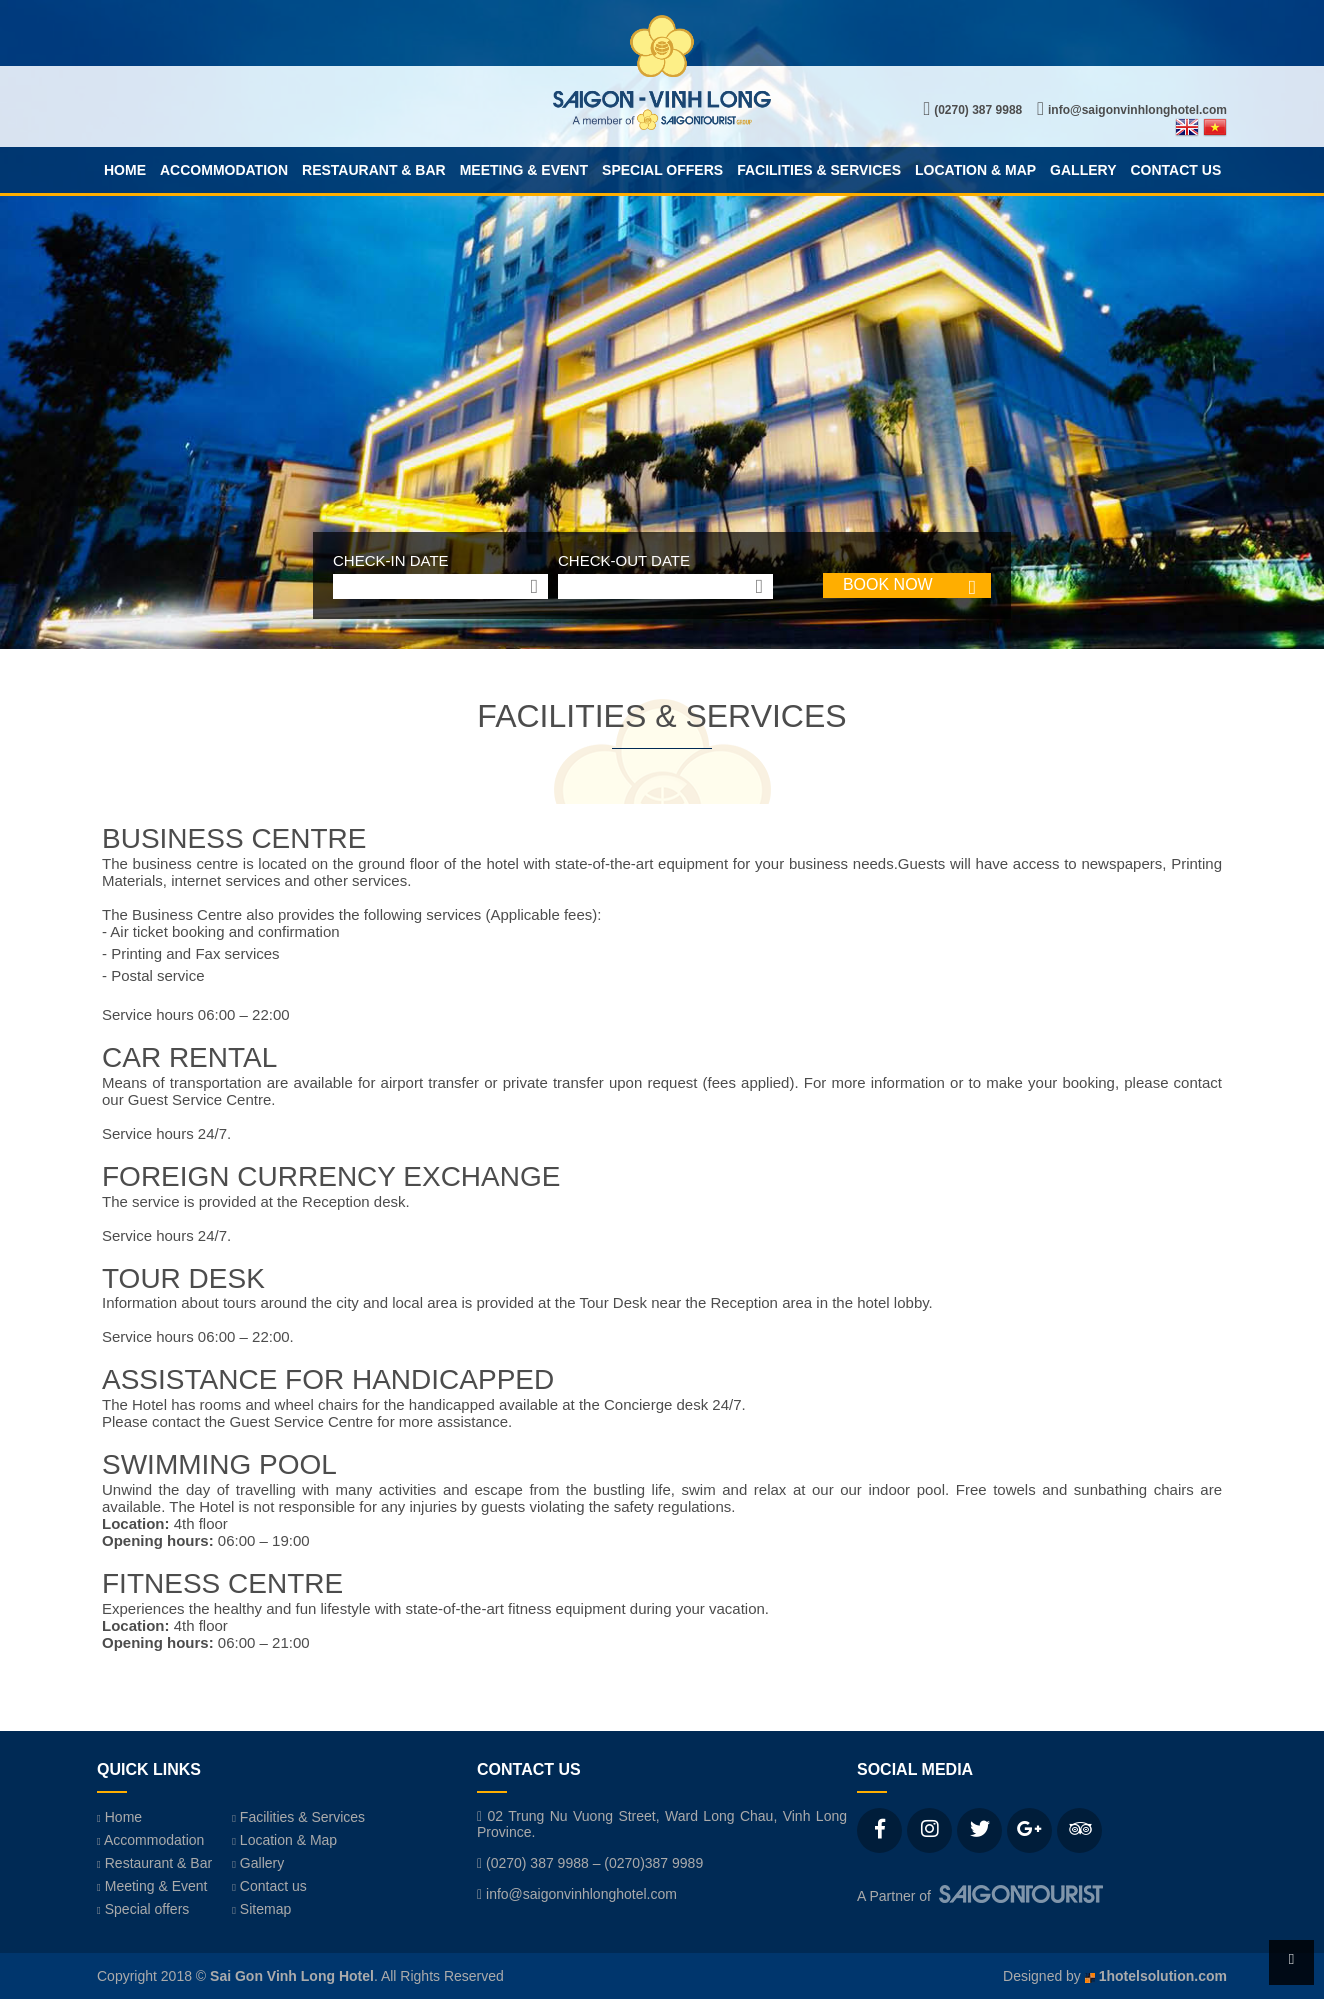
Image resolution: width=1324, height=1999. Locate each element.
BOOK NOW (888, 584)
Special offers (662, 170)
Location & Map (975, 170)
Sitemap (261, 1909)
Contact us (1175, 170)
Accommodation (224, 170)
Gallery (1083, 170)
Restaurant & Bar (374, 170)
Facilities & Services (819, 170)
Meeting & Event (524, 170)
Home (125, 170)
